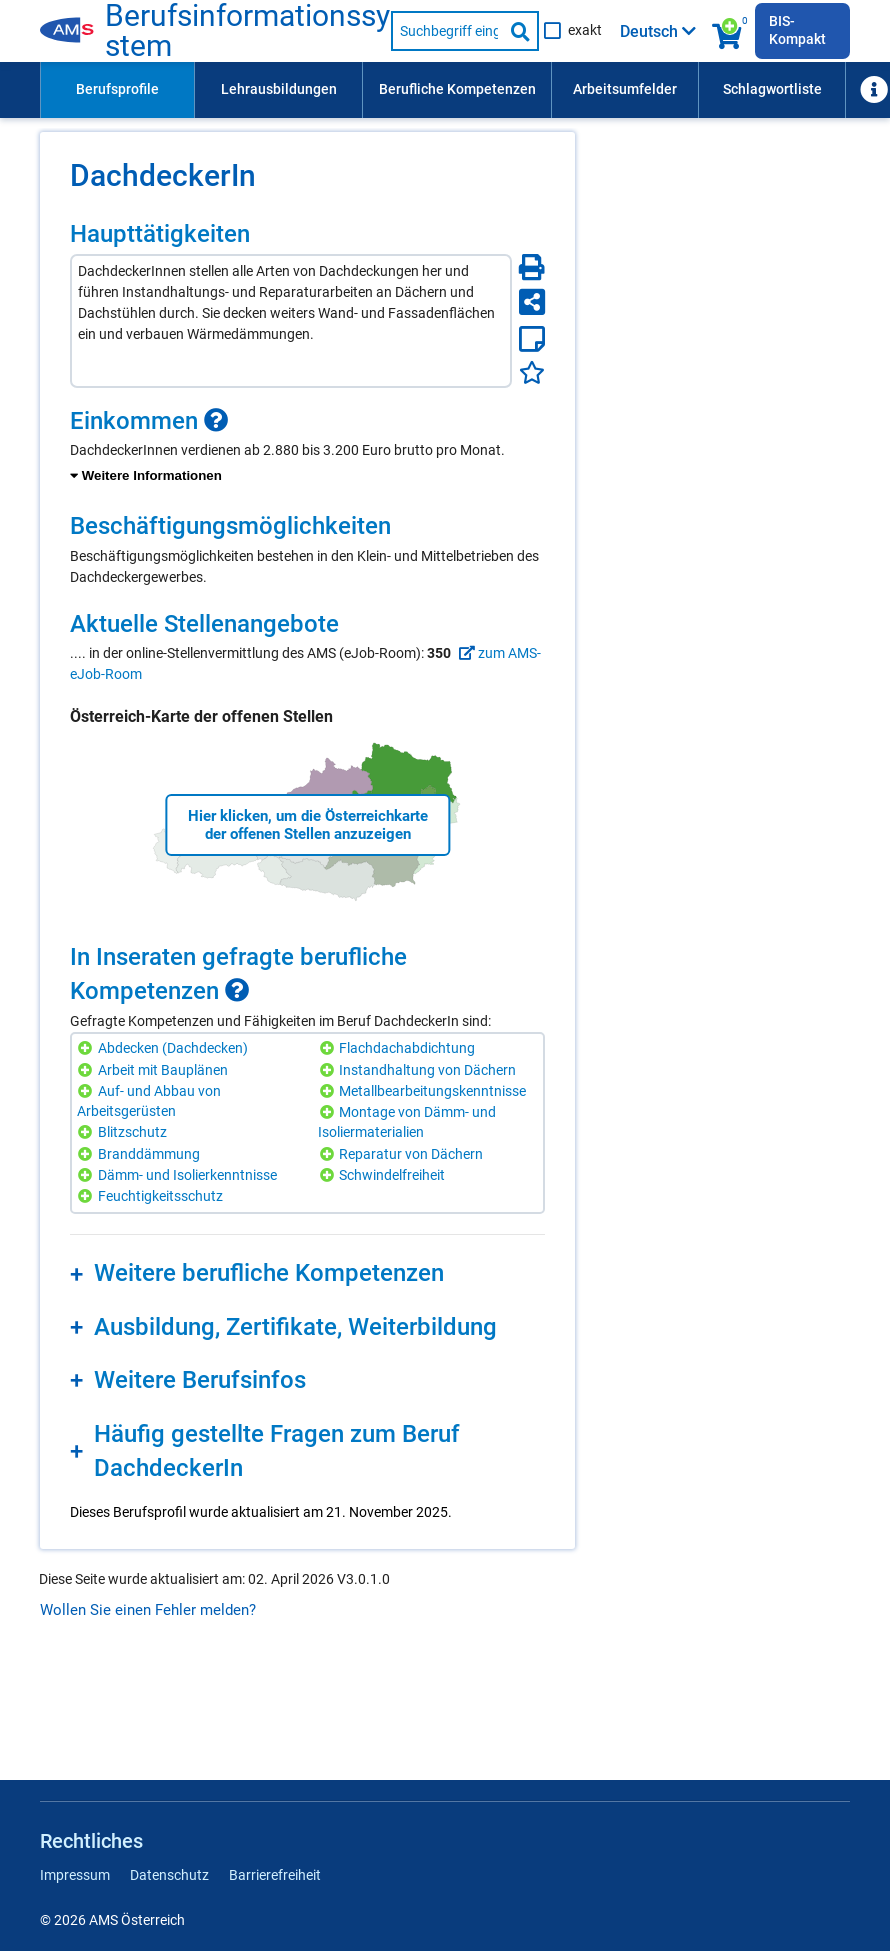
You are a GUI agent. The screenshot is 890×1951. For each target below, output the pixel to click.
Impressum (75, 1875)
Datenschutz (169, 1875)
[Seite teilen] (532, 302)
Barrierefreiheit (275, 1875)
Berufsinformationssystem (247, 31)
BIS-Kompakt (797, 30)
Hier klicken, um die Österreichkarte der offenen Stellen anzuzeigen (308, 825)
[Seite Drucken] (532, 267)
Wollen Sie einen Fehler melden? (148, 1610)
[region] (307, 447)
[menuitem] (117, 90)
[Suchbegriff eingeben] (448, 31)
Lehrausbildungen (279, 89)
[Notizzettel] (532, 339)
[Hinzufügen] (87, 1048)
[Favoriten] (532, 372)
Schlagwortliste (772, 89)
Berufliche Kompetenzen (457, 89)
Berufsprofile (117, 89)
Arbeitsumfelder (625, 89)
